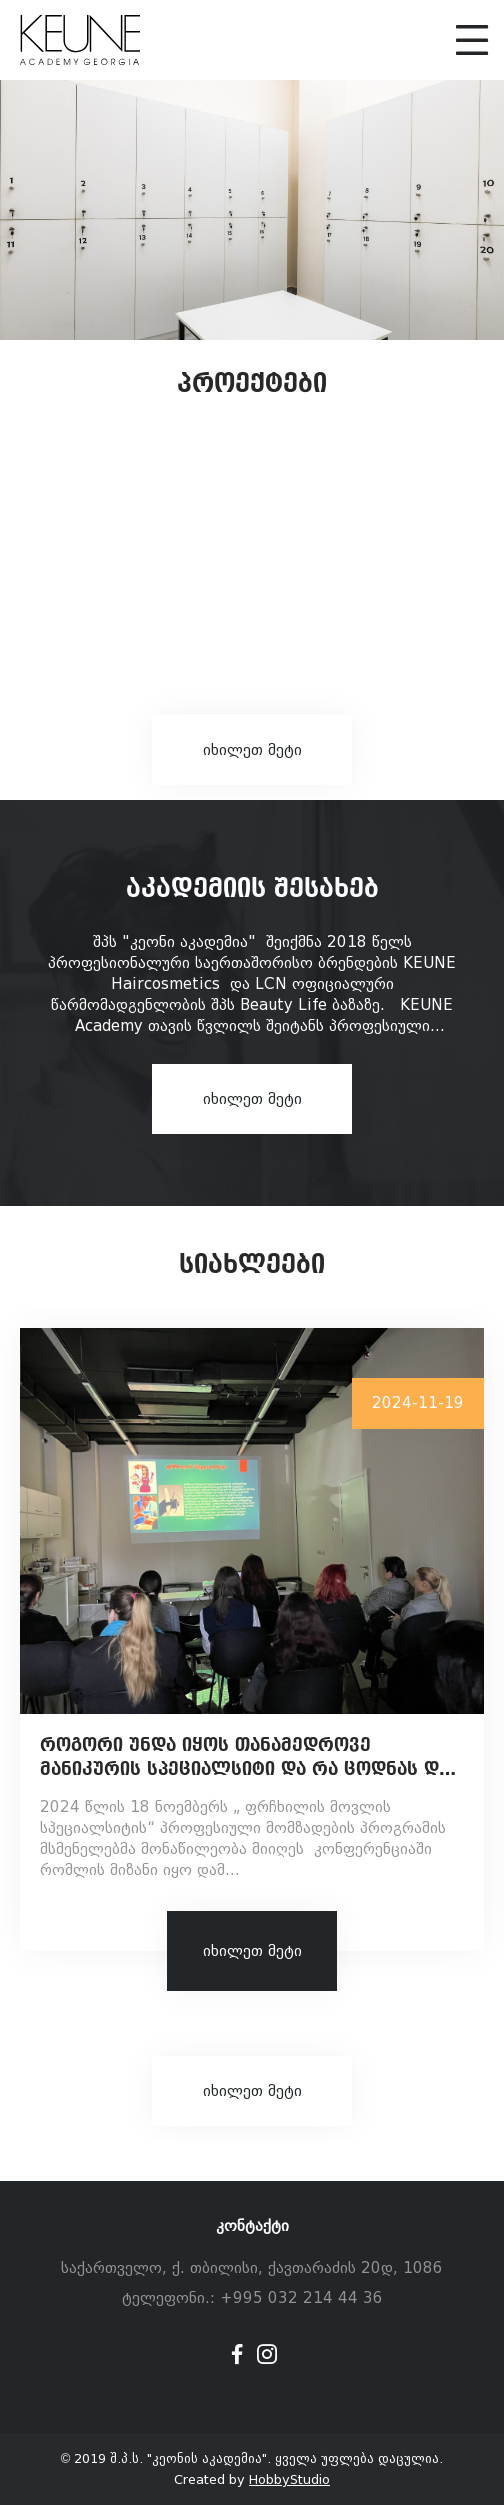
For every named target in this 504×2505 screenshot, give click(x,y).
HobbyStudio (289, 2479)
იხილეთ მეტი (252, 750)
